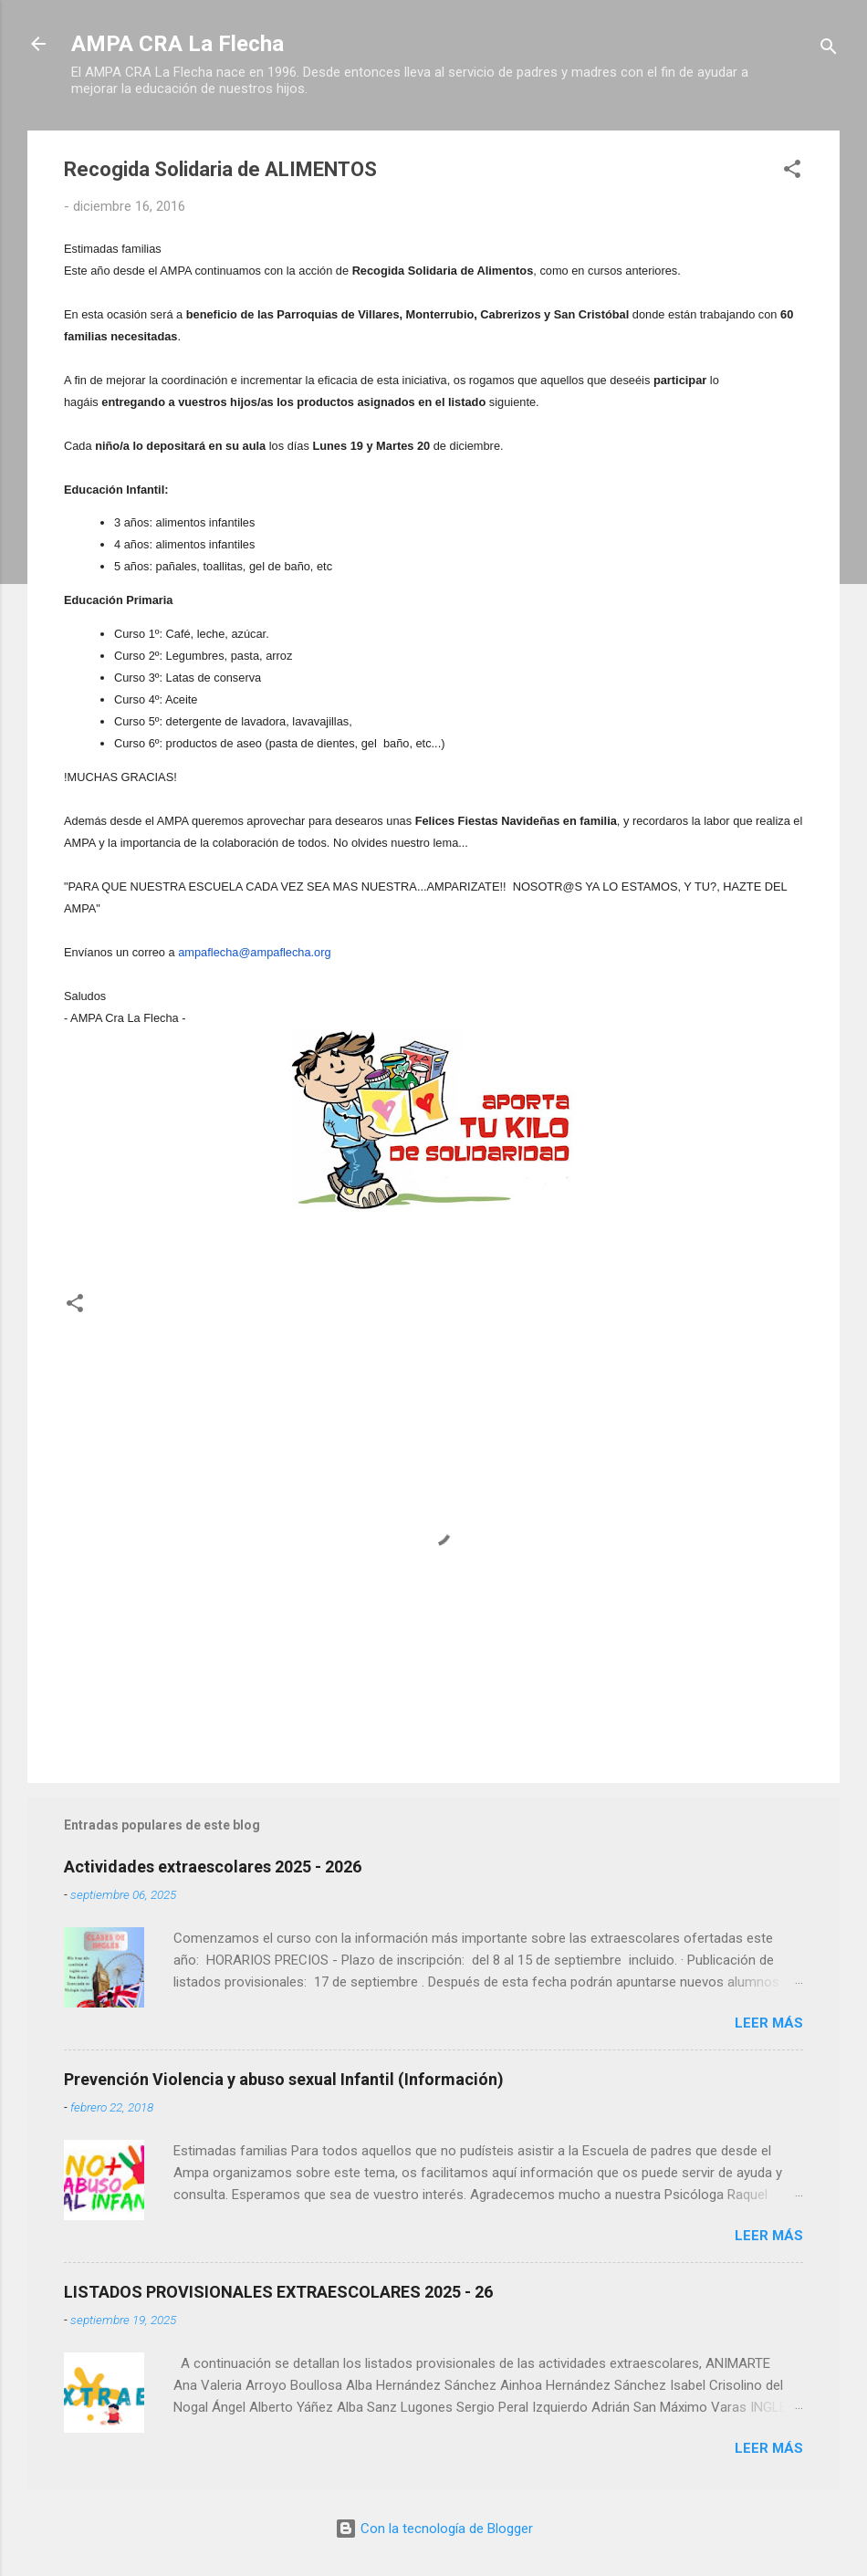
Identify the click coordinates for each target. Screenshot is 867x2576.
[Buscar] (829, 50)
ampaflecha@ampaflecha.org (254, 952)
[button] (792, 172)
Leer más (769, 2023)
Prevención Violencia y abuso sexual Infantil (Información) (284, 2079)
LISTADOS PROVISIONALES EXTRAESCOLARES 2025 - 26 (278, 2291)
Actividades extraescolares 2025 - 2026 (212, 1866)
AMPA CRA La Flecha (177, 44)
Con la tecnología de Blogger (434, 2528)
